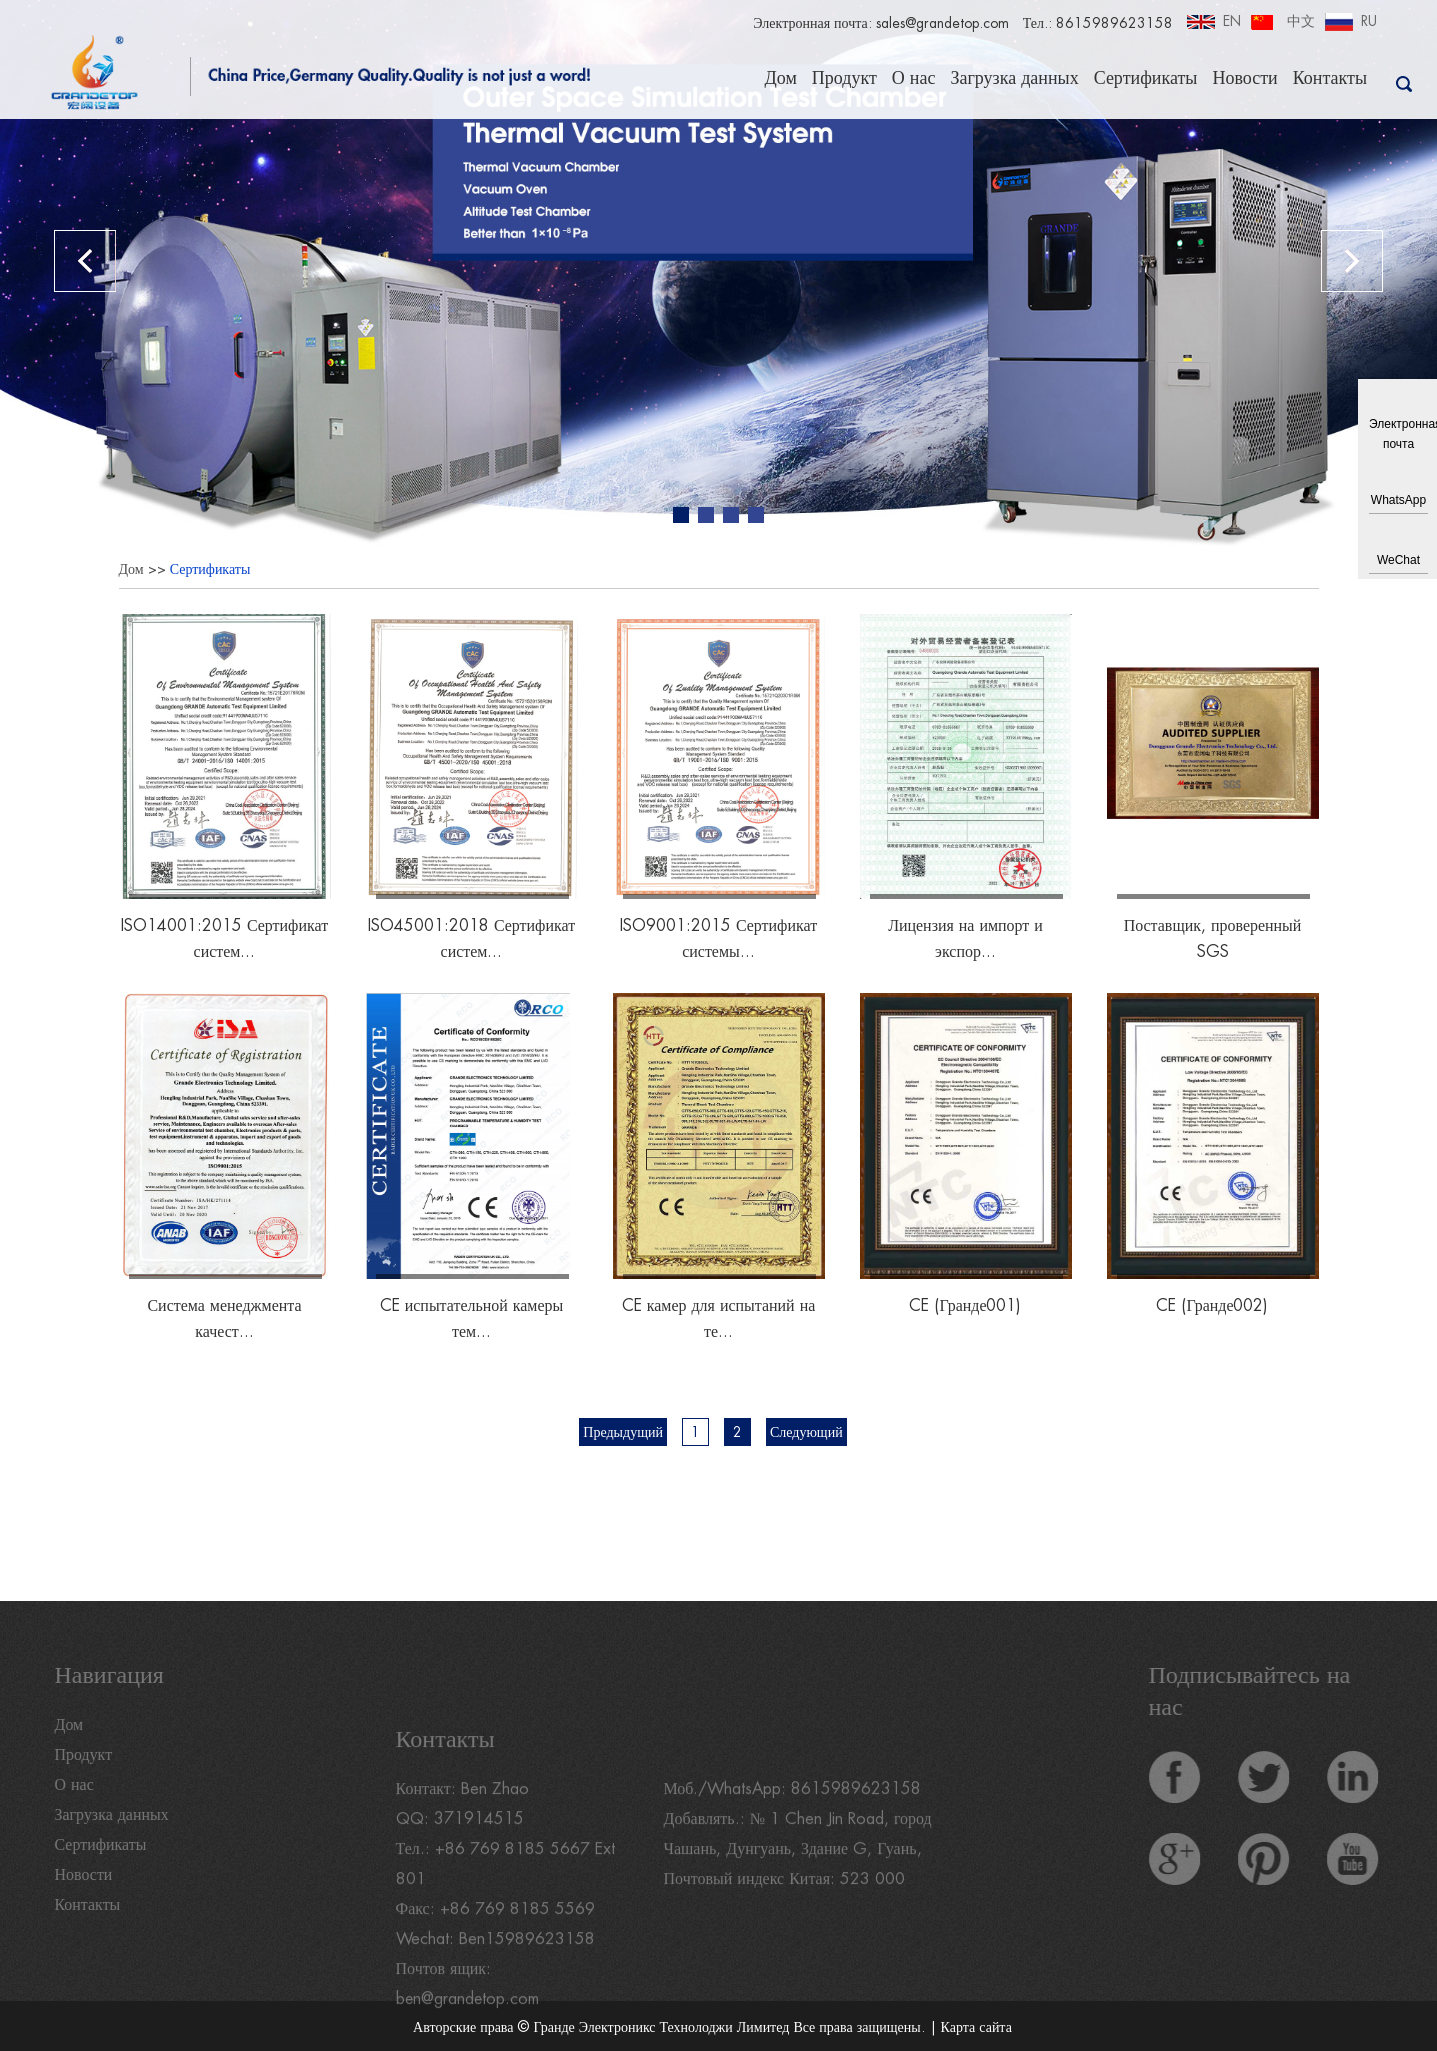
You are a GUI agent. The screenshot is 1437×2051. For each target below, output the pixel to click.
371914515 (479, 1852)
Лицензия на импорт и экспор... (965, 939)
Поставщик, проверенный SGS (1212, 939)
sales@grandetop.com (941, 23)
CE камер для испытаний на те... (719, 1319)
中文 (1301, 21)
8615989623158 (856, 1822)
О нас (914, 78)
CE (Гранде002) (1212, 1306)
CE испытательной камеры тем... (472, 1319)
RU (1369, 21)
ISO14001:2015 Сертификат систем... (224, 939)
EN (1232, 21)
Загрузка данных (1014, 78)
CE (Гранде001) (965, 1306)
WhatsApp (1398, 500)
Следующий (806, 1432)
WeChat (1398, 560)
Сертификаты (1146, 78)
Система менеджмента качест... (224, 1319)
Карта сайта (976, 2027)
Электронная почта (1398, 434)
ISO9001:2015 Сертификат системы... (718, 939)
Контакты (1330, 78)
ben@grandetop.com (468, 2032)
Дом (780, 78)
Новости (1244, 78)
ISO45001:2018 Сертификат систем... (471, 939)
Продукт (844, 78)
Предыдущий (623, 1432)
